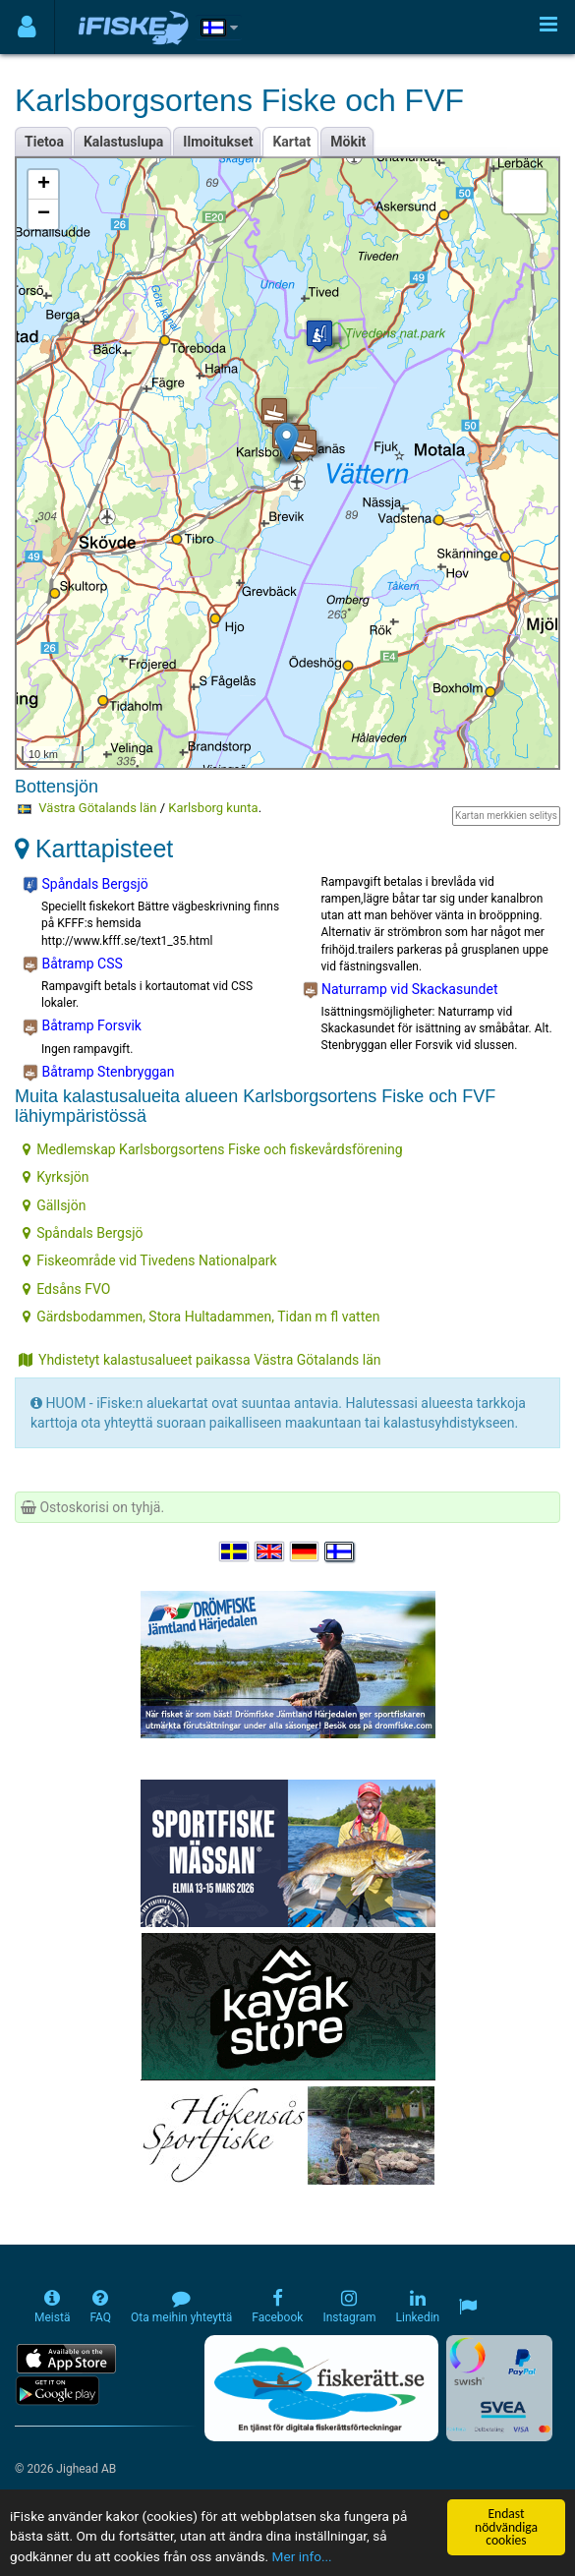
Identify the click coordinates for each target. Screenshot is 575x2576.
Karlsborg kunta (213, 807)
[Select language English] (270, 1552)
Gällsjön (54, 1205)
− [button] (43, 214)
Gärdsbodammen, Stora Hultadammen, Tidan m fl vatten (201, 1316)
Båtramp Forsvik (82, 1026)
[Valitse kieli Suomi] (340, 1552)
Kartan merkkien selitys (506, 815)
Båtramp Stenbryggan (98, 1073)
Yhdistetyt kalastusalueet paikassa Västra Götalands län (200, 1360)
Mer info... (302, 2556)
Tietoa (44, 141)
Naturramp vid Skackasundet (400, 990)
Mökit (348, 141)
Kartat (291, 141)
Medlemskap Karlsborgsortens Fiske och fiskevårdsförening (212, 1149)
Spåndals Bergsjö (85, 885)
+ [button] (43, 185)
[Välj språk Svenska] (235, 1552)
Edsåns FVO (66, 1289)
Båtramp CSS (73, 964)
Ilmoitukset (218, 141)
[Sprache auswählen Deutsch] (305, 1552)
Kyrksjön (55, 1177)
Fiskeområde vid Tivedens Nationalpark (149, 1260)
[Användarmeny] (27, 27)
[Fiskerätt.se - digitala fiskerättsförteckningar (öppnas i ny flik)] (321, 2388)
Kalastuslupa (123, 141)
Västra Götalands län (97, 807)
